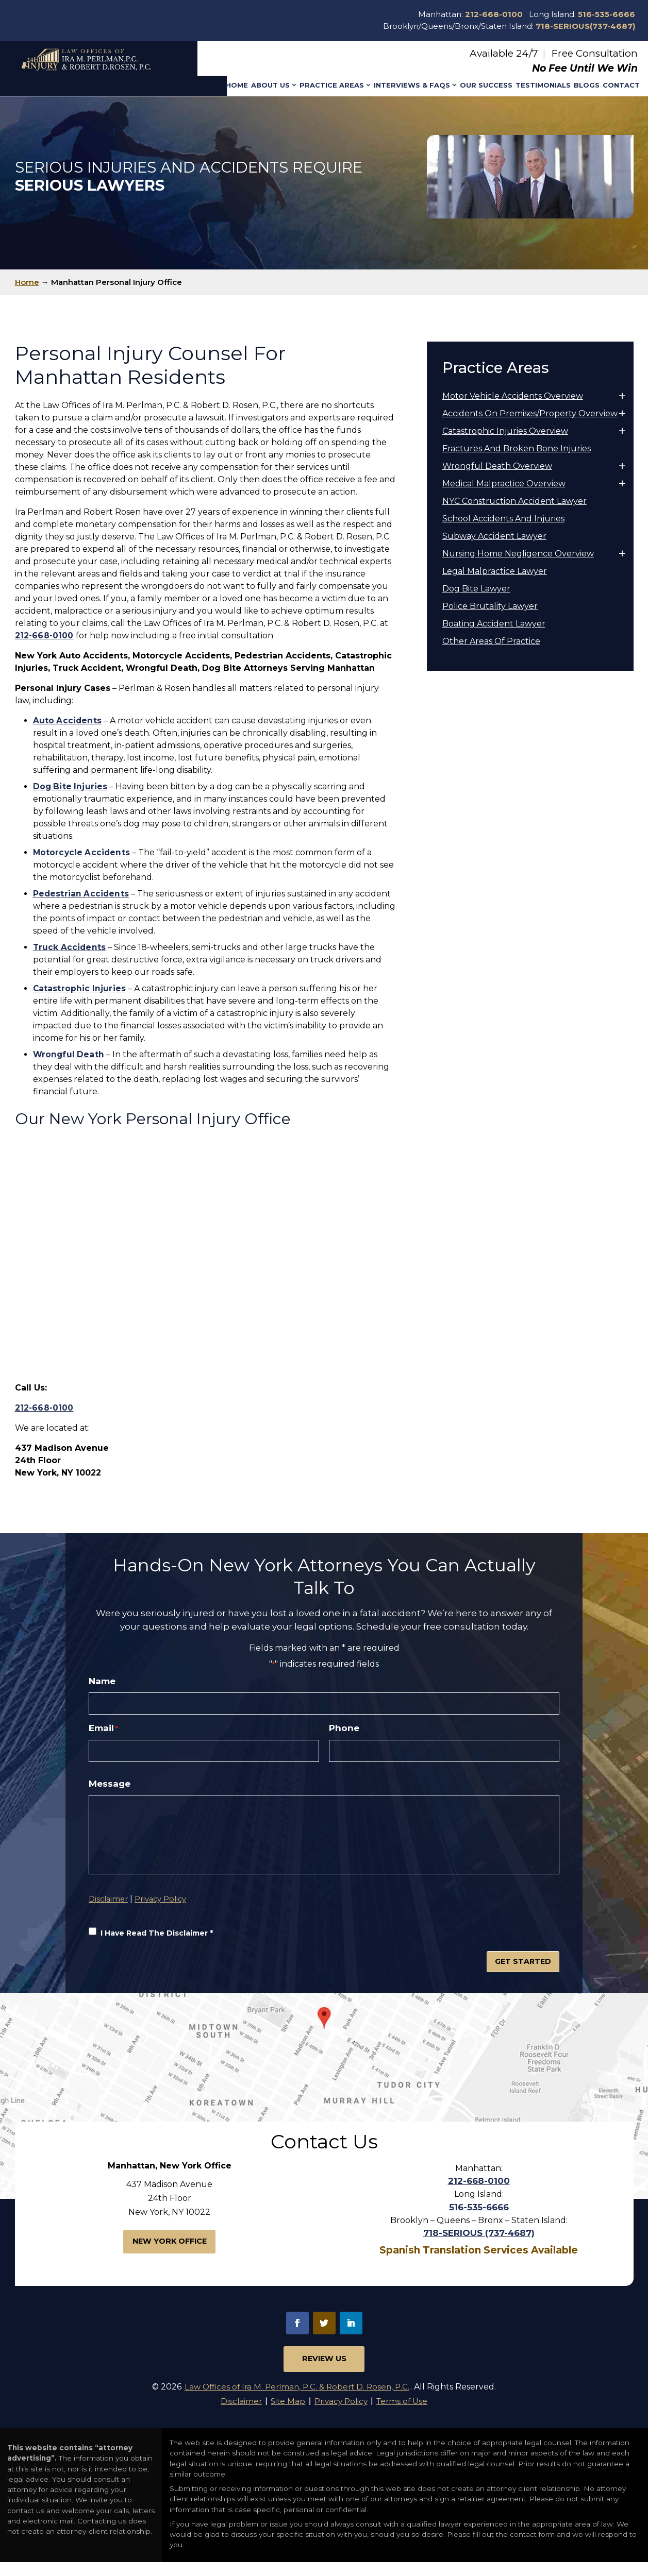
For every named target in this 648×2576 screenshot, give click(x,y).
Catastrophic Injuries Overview (505, 431)
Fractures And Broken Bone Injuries (516, 448)
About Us (270, 85)
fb (297, 2332)
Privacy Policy (163, 1933)
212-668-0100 (494, 14)
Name (102, 1681)
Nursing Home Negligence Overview (518, 553)
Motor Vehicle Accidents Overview (512, 396)
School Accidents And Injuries (503, 518)
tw (324, 2332)
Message (109, 1788)
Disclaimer (109, 1933)
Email (103, 1730)
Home (237, 85)
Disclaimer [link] (233, 2414)
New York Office (169, 2252)
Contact (621, 85)
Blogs (587, 85)
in (351, 2332)
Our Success (486, 85)
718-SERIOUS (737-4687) (479, 2242)
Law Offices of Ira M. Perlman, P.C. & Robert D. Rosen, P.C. (297, 2399)
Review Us (324, 2370)
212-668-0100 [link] (44, 635)
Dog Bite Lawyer (476, 589)
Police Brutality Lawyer (490, 606)
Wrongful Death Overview (497, 466)
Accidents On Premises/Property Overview (530, 413)
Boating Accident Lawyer (493, 624)
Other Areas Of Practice (491, 641)
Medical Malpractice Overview (504, 483)
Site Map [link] (284, 2414)
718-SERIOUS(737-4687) (585, 26)
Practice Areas (332, 85)
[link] (67, 720)
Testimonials (543, 85)
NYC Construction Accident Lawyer (514, 501)
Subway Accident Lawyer (494, 536)
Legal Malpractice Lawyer (494, 571)
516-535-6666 (606, 14)
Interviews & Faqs (412, 85)
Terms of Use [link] (409, 2414)
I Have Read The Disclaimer (159, 1967)
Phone (344, 1730)
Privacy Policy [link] (342, 2414)
